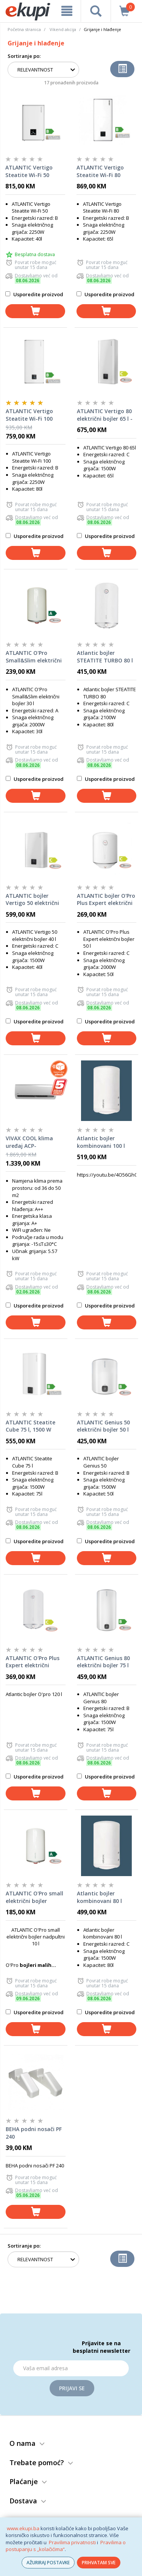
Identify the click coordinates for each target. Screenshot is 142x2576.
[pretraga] (95, 11)
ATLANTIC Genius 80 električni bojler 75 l (103, 1661)
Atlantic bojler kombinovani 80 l (99, 1897)
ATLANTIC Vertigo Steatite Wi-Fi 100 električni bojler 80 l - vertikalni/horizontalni (36, 415)
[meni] (67, 11)
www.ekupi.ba (23, 2528)
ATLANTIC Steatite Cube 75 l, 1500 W (30, 1426)
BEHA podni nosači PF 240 (34, 2132)
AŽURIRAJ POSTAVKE (48, 2562)
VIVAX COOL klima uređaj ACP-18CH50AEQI (29, 1142)
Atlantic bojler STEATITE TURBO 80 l (105, 656)
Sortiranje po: (24, 56)
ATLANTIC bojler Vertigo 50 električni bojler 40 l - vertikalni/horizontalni (36, 899)
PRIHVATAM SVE (98, 2562)
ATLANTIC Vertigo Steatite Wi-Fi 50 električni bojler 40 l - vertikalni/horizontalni (35, 171)
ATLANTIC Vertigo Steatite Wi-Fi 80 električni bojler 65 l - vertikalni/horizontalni (106, 171)
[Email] (71, 2368)
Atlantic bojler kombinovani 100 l (101, 1142)
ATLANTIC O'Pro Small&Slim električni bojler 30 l (34, 656)
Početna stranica (24, 29)
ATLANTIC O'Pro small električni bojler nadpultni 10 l (34, 1897)
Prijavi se (72, 2388)
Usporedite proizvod (34, 294)
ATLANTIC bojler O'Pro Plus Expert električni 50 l (106, 899)
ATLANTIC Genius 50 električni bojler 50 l (103, 1426)
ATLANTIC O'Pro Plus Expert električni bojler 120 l (32, 1662)
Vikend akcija (63, 29)
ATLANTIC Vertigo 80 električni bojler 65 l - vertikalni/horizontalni (107, 415)
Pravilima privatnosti (72, 2542)
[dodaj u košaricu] (35, 311)
